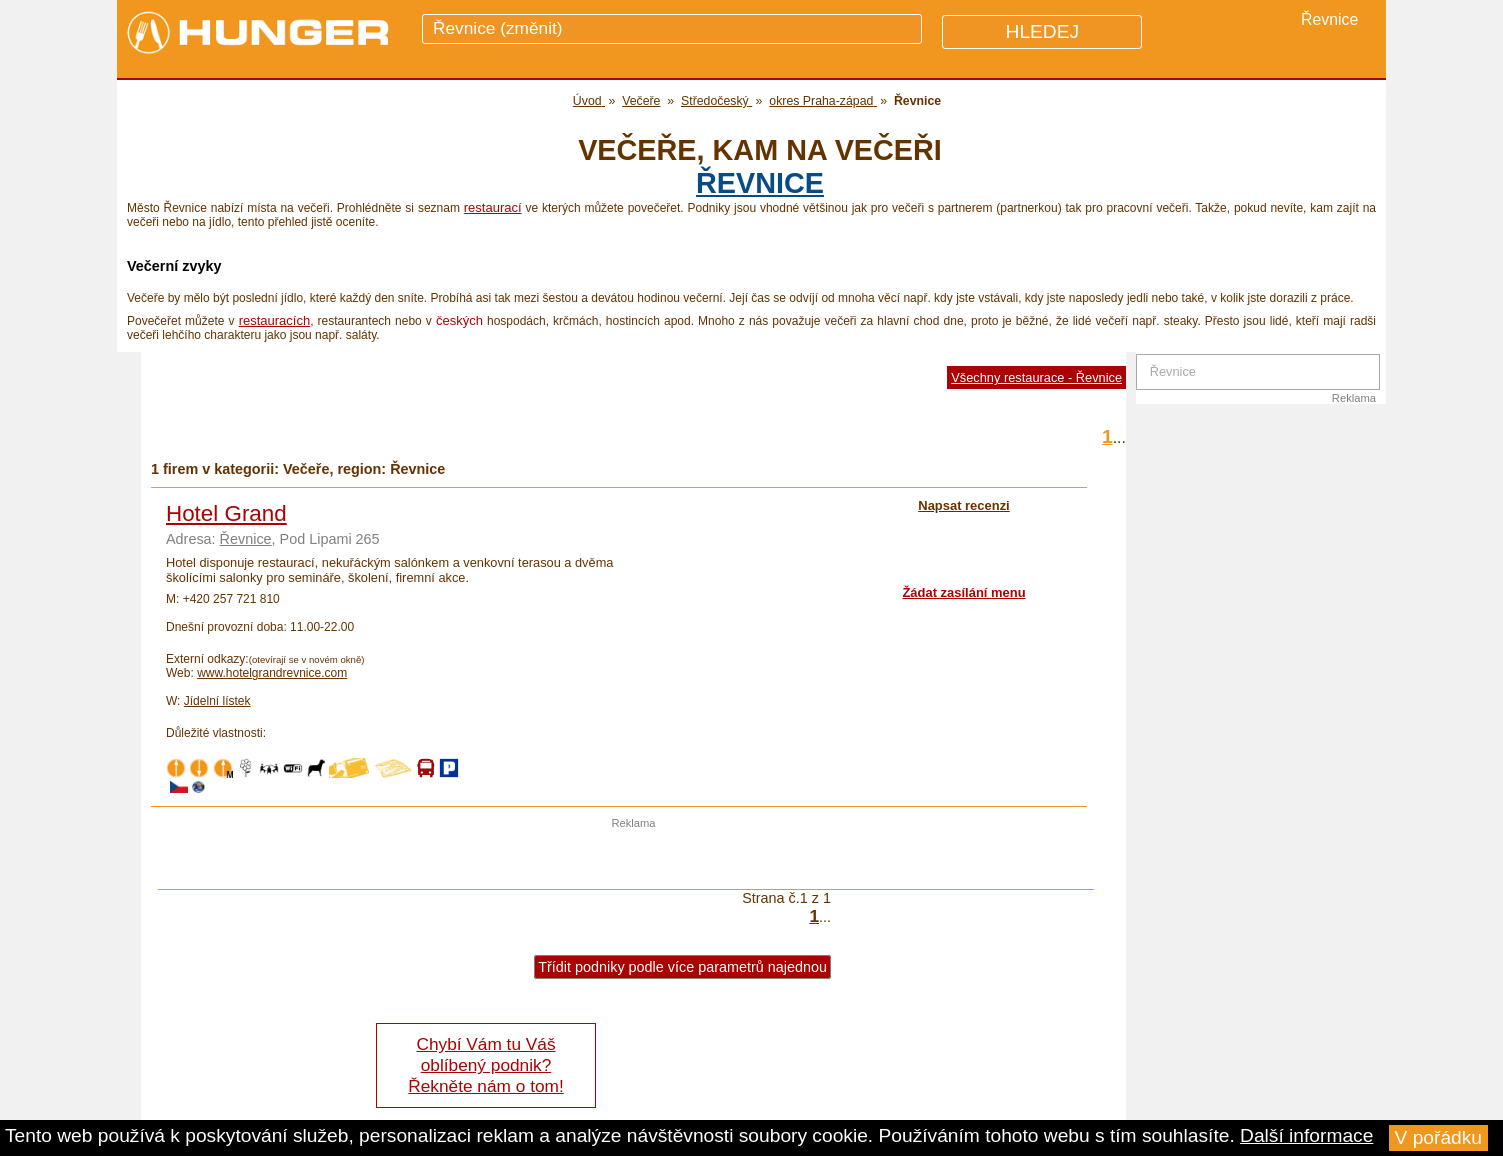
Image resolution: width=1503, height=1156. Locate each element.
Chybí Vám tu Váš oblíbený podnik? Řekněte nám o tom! (485, 1065)
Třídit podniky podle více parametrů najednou (682, 967)
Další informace (1306, 1135)
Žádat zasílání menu (963, 592)
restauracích (275, 320)
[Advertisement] (634, 859)
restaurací (493, 207)
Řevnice (760, 183)
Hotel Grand (226, 513)
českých (459, 320)
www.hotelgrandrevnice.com (272, 673)
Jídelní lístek (217, 701)
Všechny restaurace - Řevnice (1036, 377)
